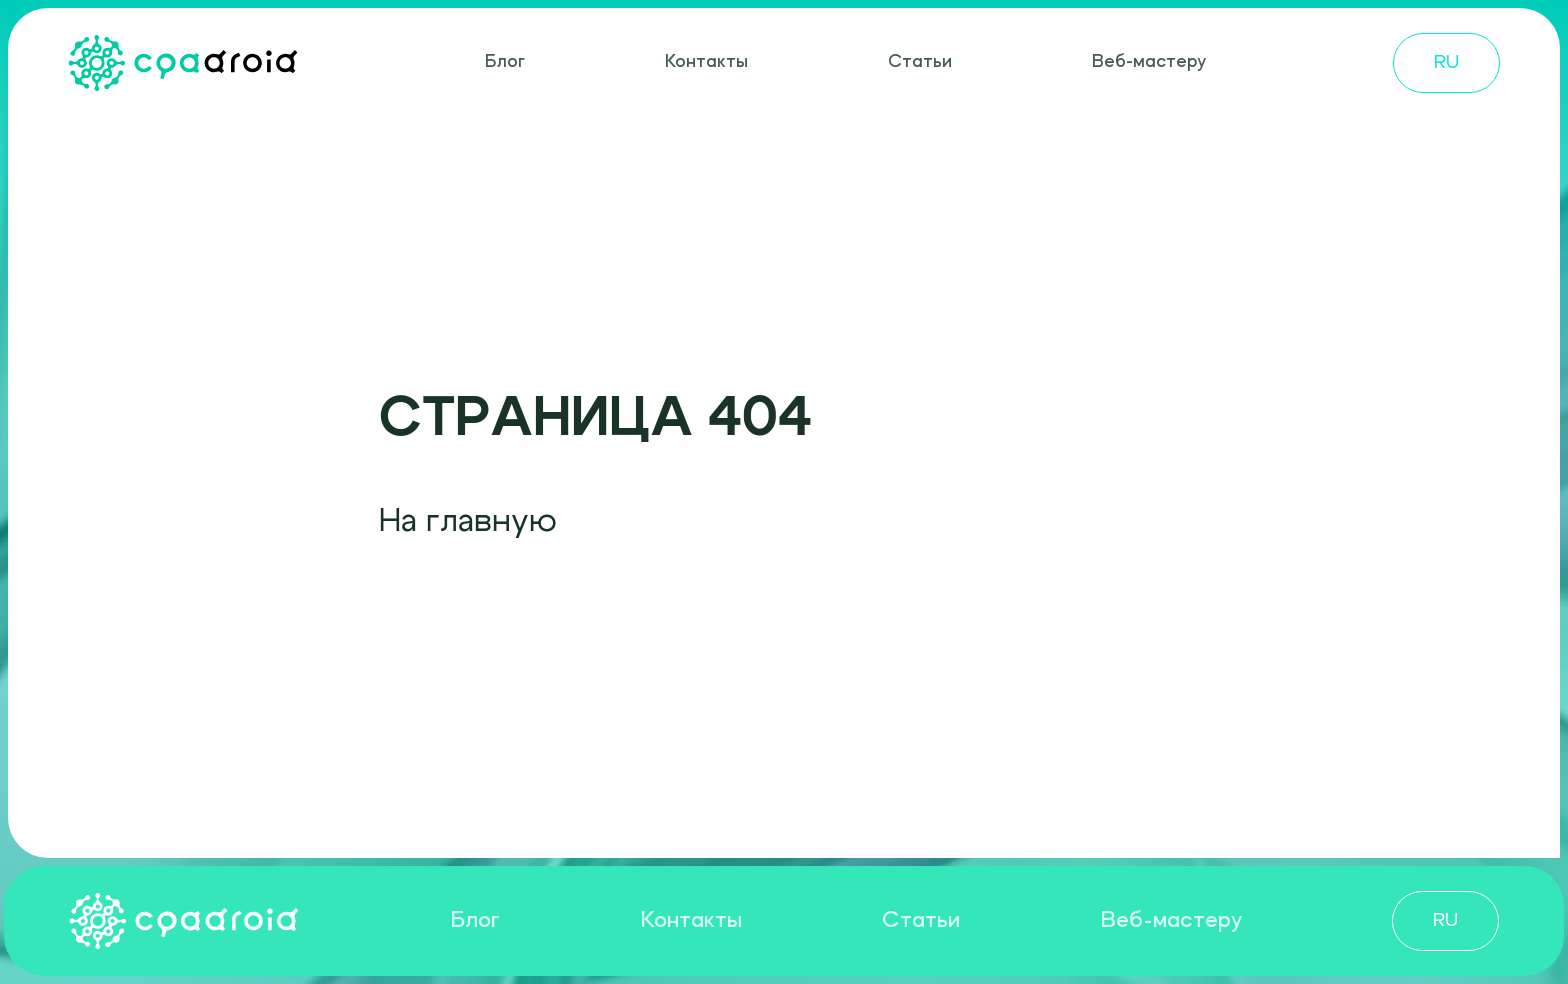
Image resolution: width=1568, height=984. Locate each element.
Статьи (920, 63)
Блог (505, 63)
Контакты (706, 63)
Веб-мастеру (1149, 63)
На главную (468, 521)
